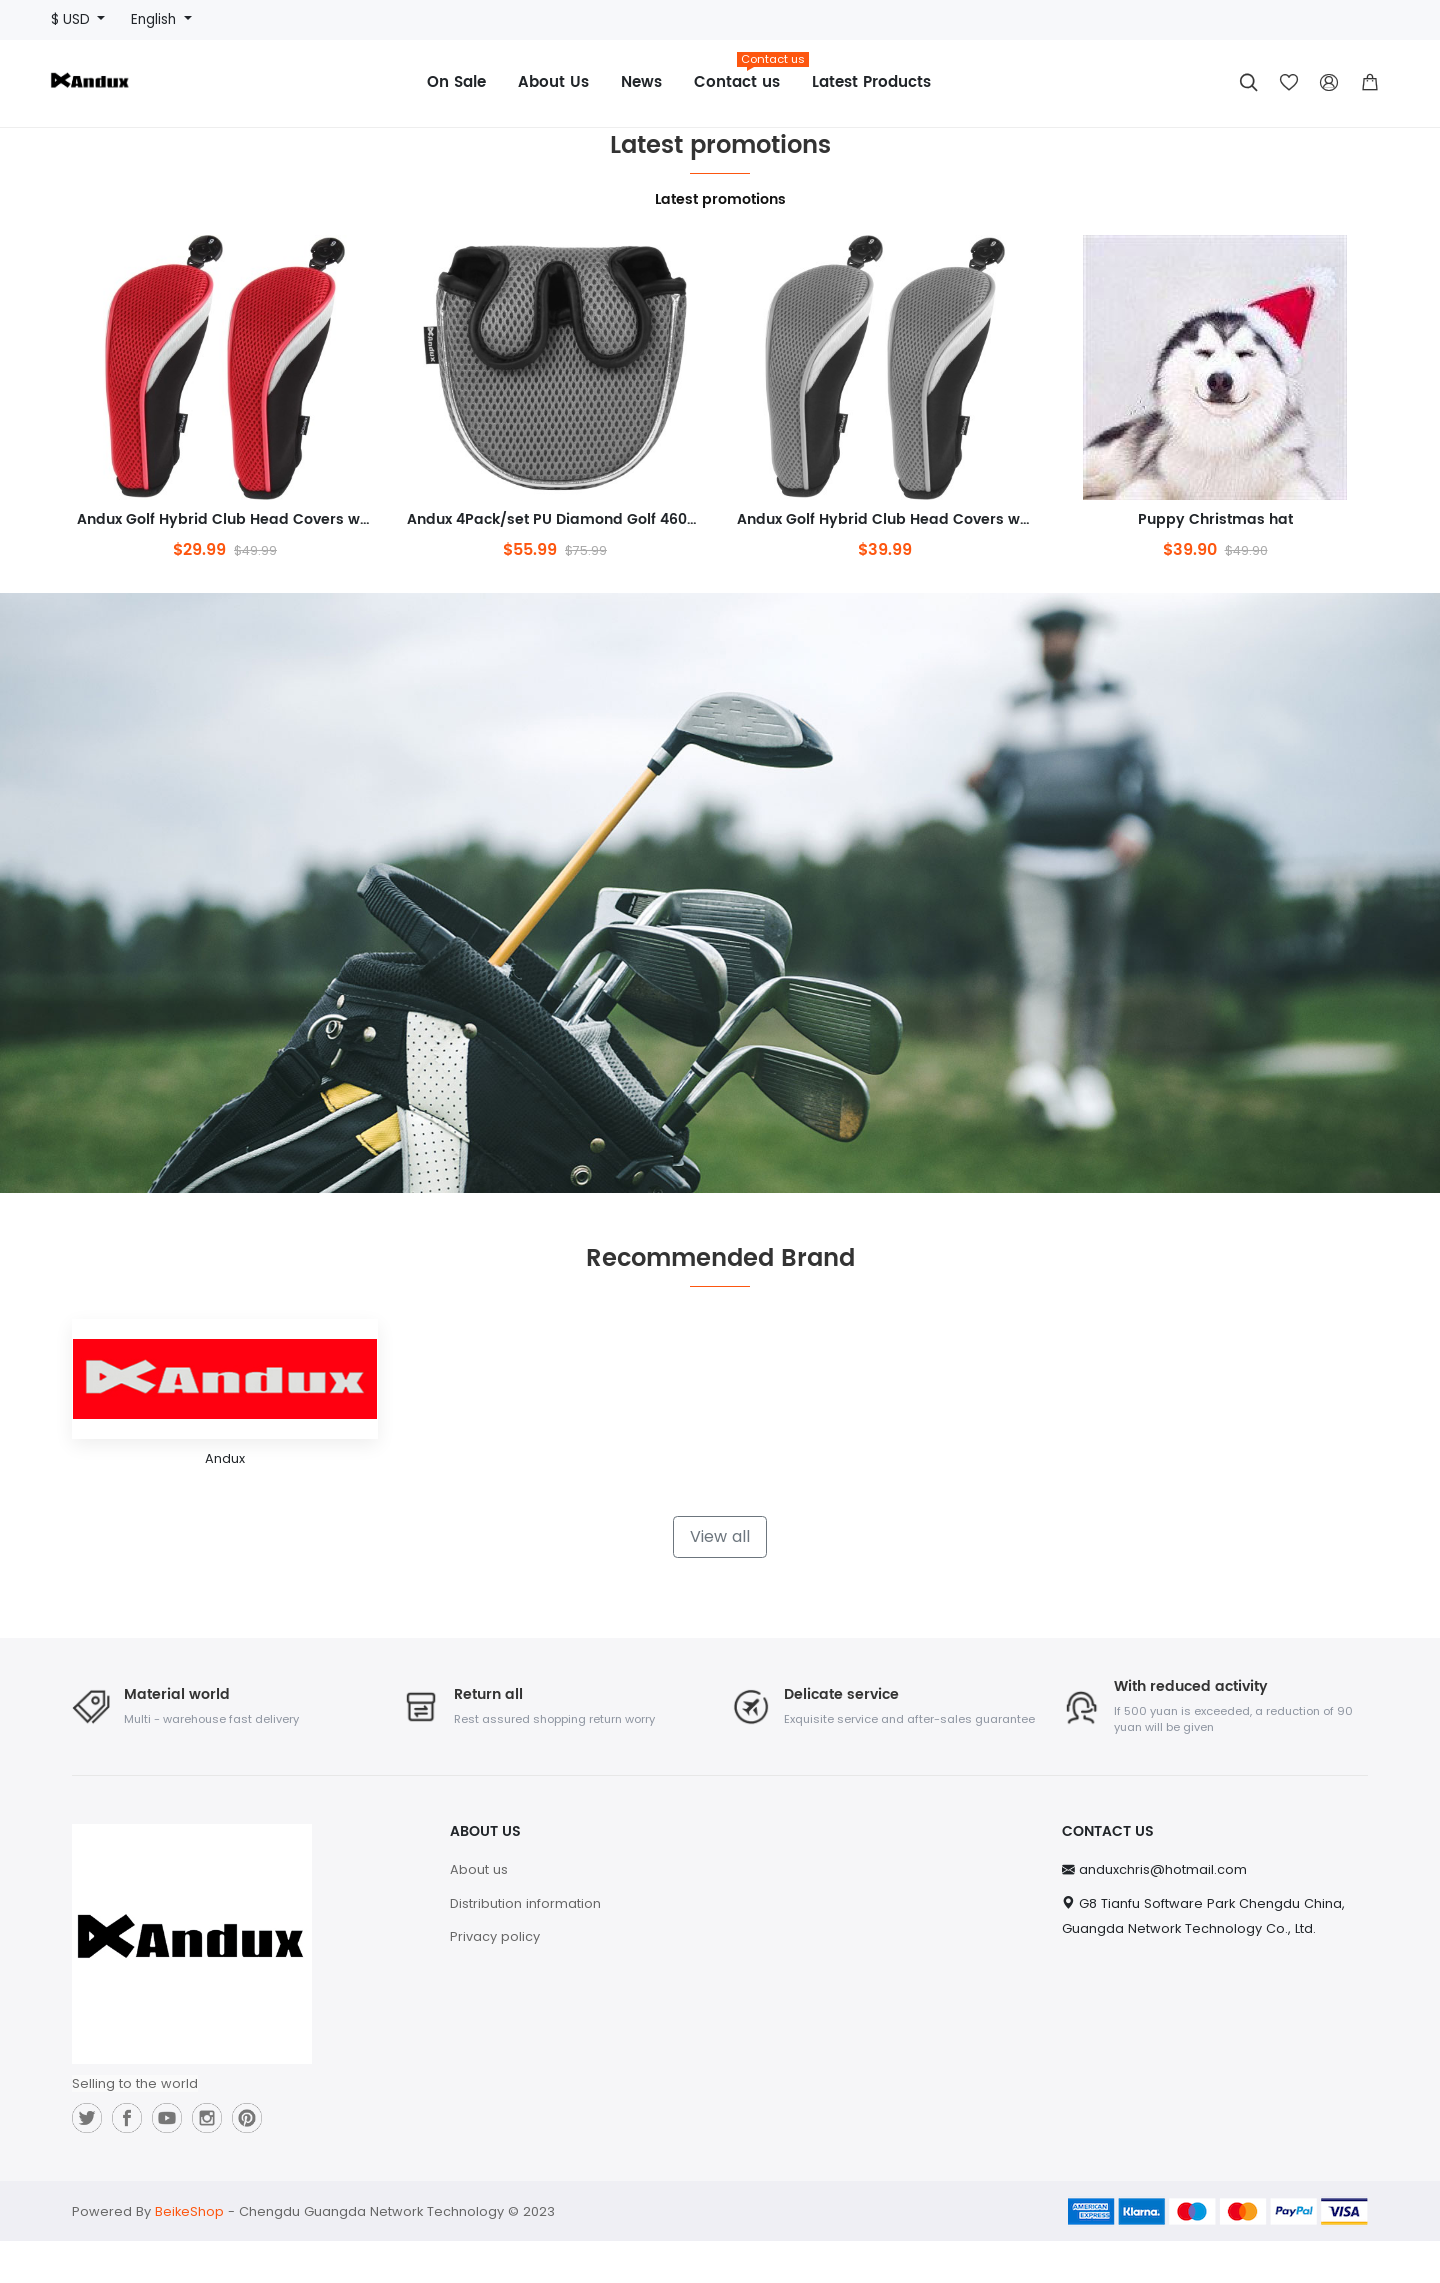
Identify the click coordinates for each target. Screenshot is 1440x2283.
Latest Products (871, 82)
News (641, 82)
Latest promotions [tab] (720, 200)
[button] (1370, 83)
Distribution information (525, 1944)
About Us (553, 82)
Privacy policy (495, 1978)
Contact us (745, 75)
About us (479, 1911)
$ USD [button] (72, 19)
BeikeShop (189, 2253)
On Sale (456, 82)
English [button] (155, 19)
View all (720, 1577)
